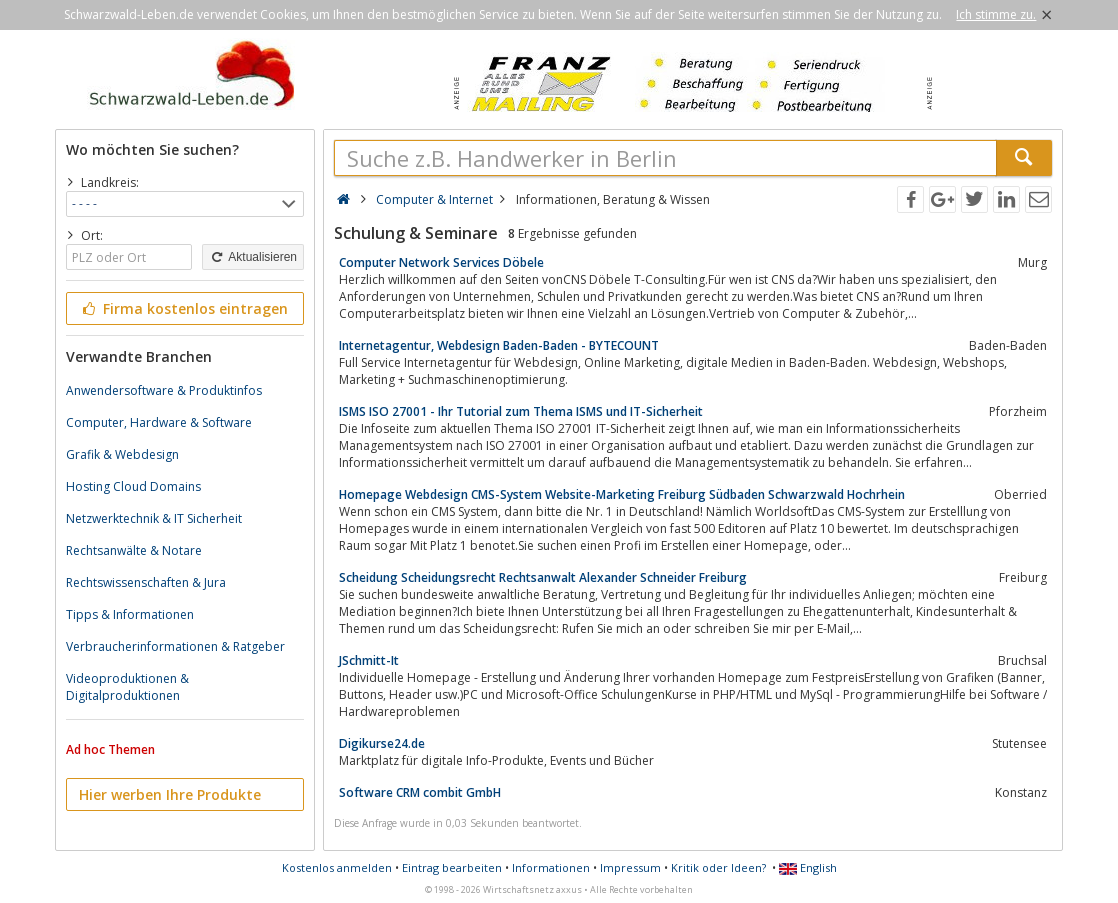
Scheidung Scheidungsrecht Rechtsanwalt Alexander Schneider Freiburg (543, 577)
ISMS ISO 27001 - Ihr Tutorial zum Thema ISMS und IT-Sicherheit (521, 411)
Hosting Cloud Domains (133, 486)
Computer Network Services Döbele (441, 262)
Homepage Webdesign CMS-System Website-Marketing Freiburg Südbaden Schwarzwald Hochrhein (622, 494)
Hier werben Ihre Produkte (170, 794)
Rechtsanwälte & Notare (134, 550)
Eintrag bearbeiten (452, 867)
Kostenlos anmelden (337, 867)
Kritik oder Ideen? (718, 867)
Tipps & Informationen (130, 614)
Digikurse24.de (382, 743)
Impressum (630, 867)
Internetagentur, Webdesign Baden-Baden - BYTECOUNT (499, 345)
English (808, 867)
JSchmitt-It (369, 660)
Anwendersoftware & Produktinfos (164, 390)
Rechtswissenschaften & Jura (146, 582)
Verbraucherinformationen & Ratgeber (175, 646)
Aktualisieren (253, 257)
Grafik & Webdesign (122, 454)
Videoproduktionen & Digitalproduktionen (127, 687)
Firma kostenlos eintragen (183, 308)
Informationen (551, 867)
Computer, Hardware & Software (159, 422)
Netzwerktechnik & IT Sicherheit (154, 518)
